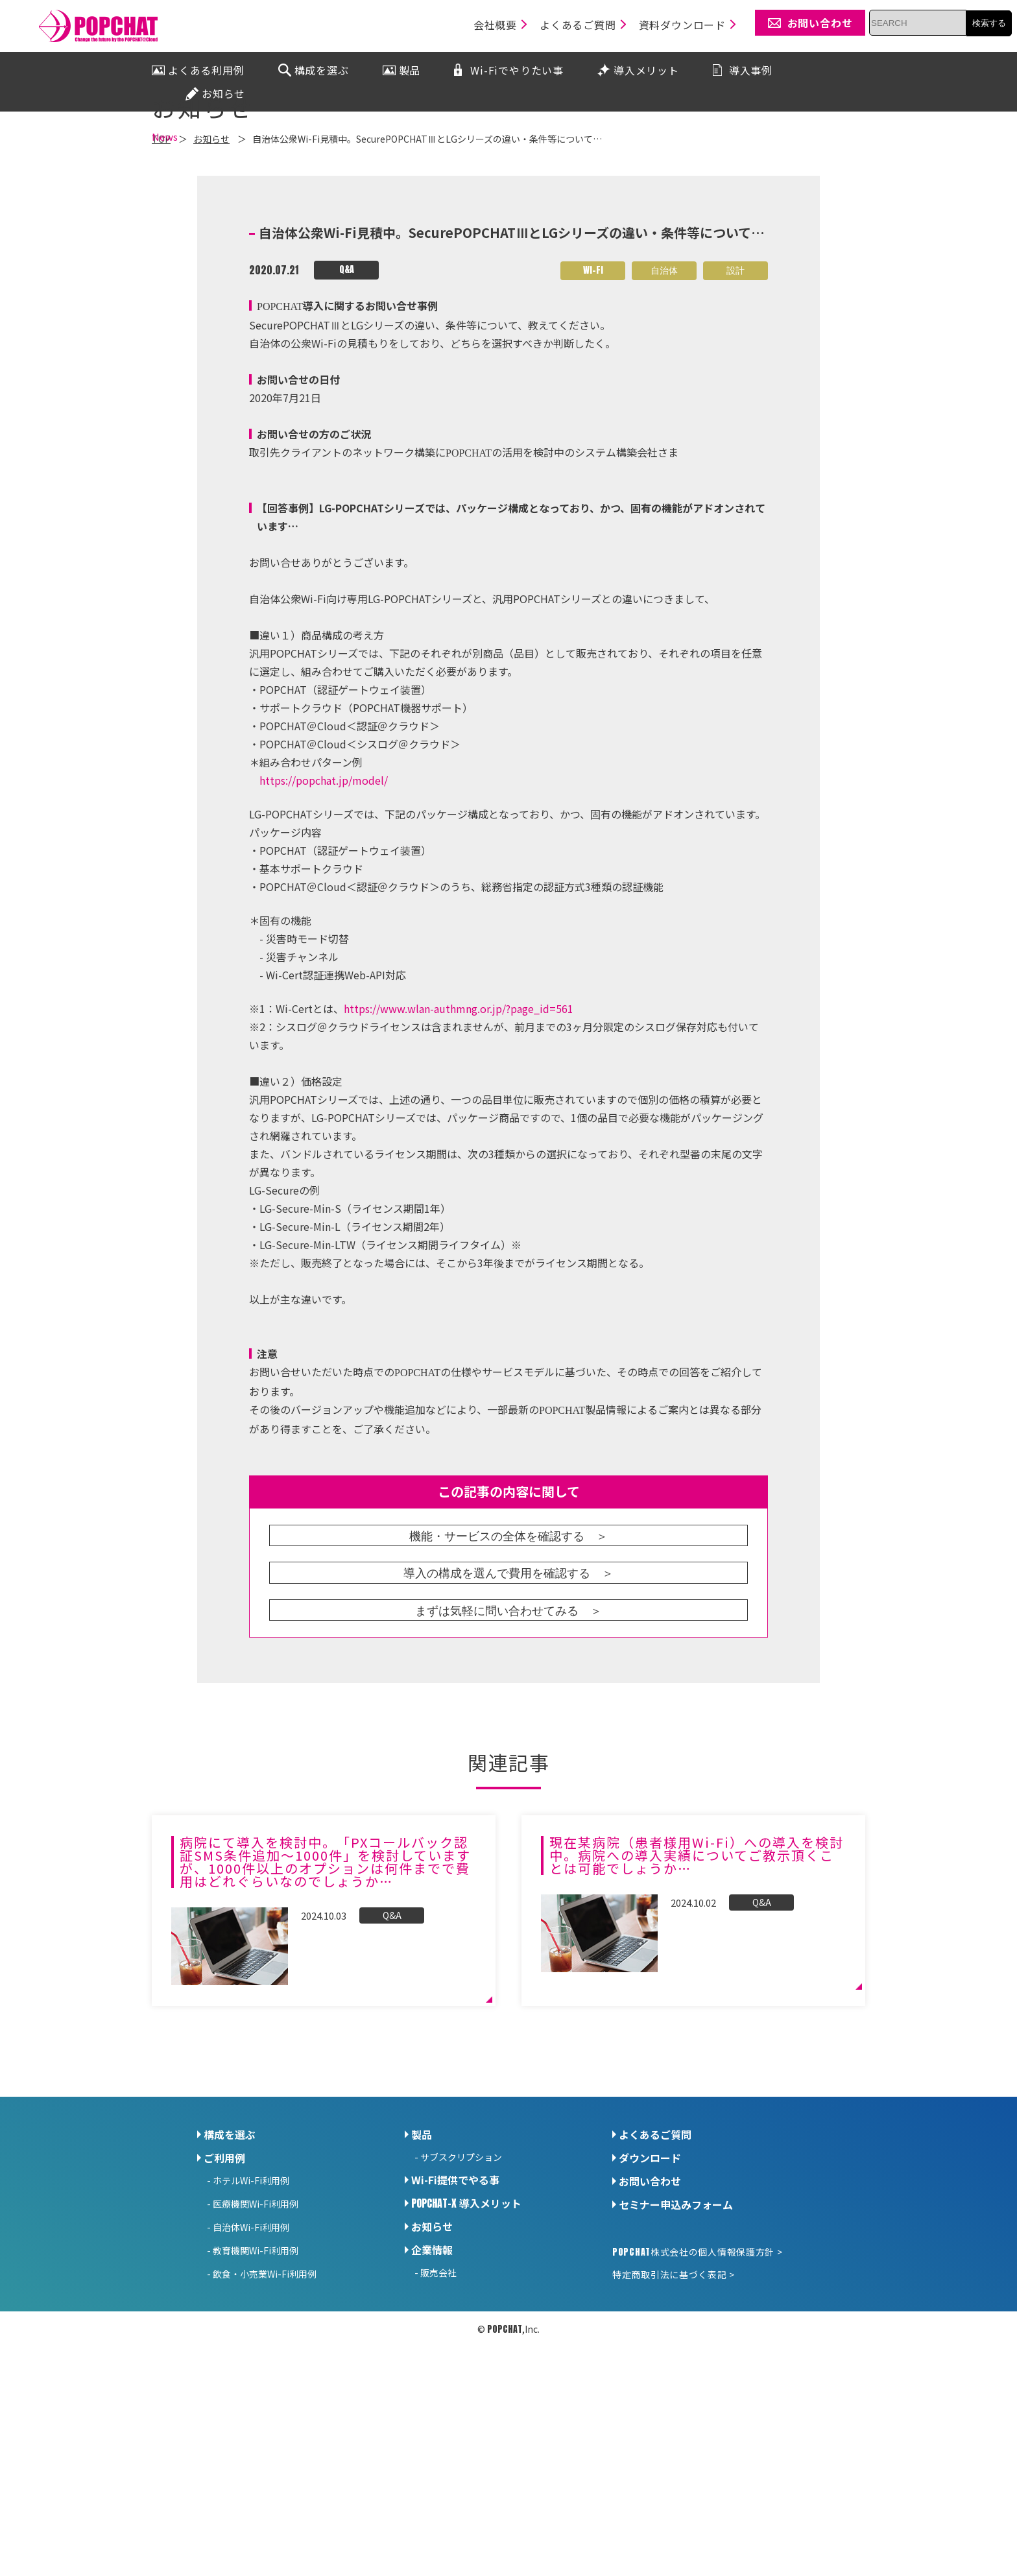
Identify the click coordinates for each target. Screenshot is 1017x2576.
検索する (989, 23)
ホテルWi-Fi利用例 (251, 2331)
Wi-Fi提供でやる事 (455, 2331)
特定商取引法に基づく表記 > (673, 2425)
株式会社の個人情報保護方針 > (697, 2402)
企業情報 (432, 2401)
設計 (735, 421)
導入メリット (466, 2354)
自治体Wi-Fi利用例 (251, 2378)
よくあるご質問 (655, 2285)
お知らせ (432, 2377)
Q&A (346, 420)
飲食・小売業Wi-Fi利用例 (265, 2424)
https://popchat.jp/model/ (323, 931)
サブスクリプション (461, 2308)
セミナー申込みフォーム (676, 2355)
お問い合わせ (650, 2332)
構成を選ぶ (230, 2285)
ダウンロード (650, 2309)
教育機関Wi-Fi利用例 (255, 2401)
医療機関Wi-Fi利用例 (255, 2354)
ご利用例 (224, 2309)
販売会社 (438, 2423)
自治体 (664, 421)
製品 (421, 2285)
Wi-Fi (593, 421)
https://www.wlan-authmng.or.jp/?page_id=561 (458, 1159)
